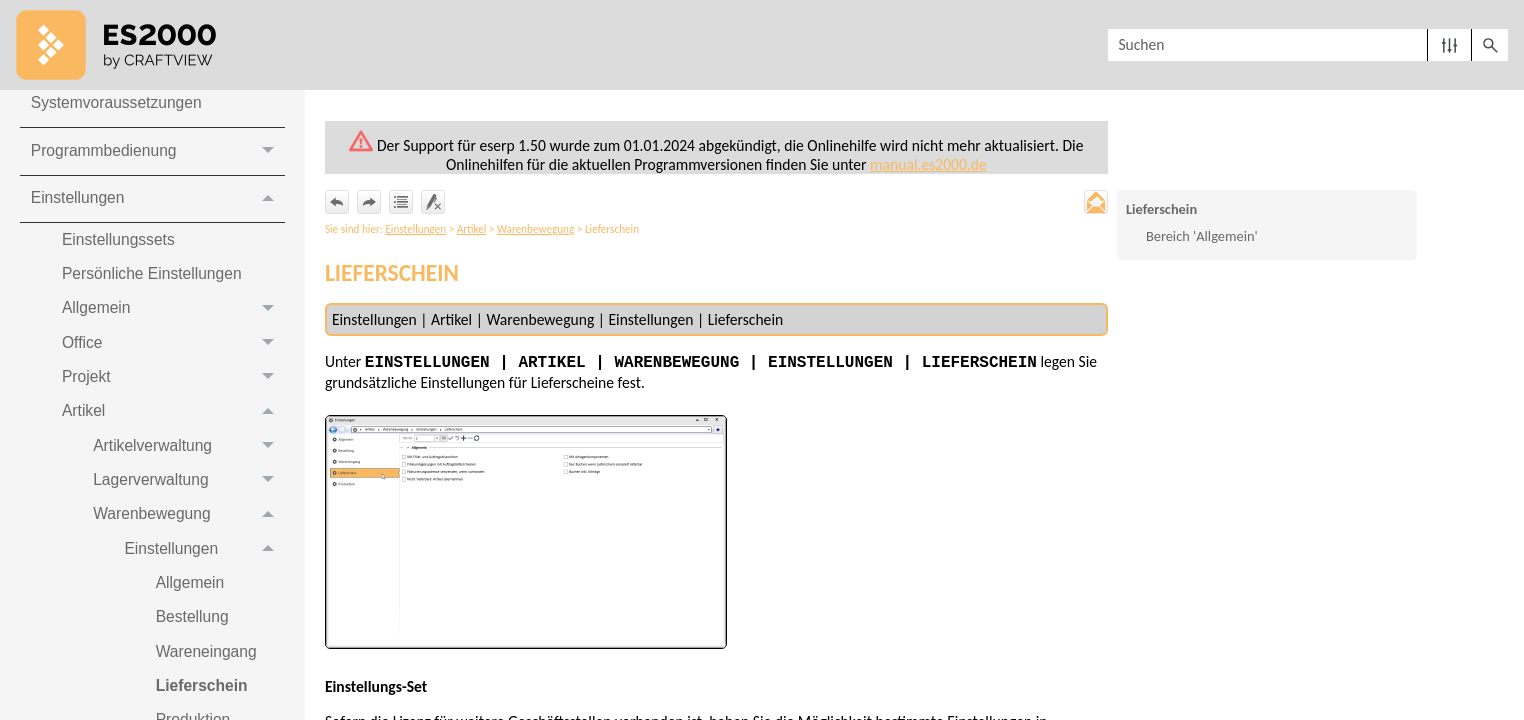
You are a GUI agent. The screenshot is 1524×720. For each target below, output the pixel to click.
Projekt (174, 386)
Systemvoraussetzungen (118, 106)
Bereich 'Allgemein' (1202, 237)
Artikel (174, 421)
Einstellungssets (121, 245)
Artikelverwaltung (190, 456)
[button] (1449, 45)
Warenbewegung (190, 526)
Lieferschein (1161, 210)
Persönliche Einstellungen (155, 280)
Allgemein (174, 315)
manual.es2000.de (934, 165)
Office (174, 350)
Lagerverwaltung (190, 491)
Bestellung (196, 632)
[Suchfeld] (1308, 45)
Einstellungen (158, 203)
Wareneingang (210, 667)
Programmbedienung (158, 155)
